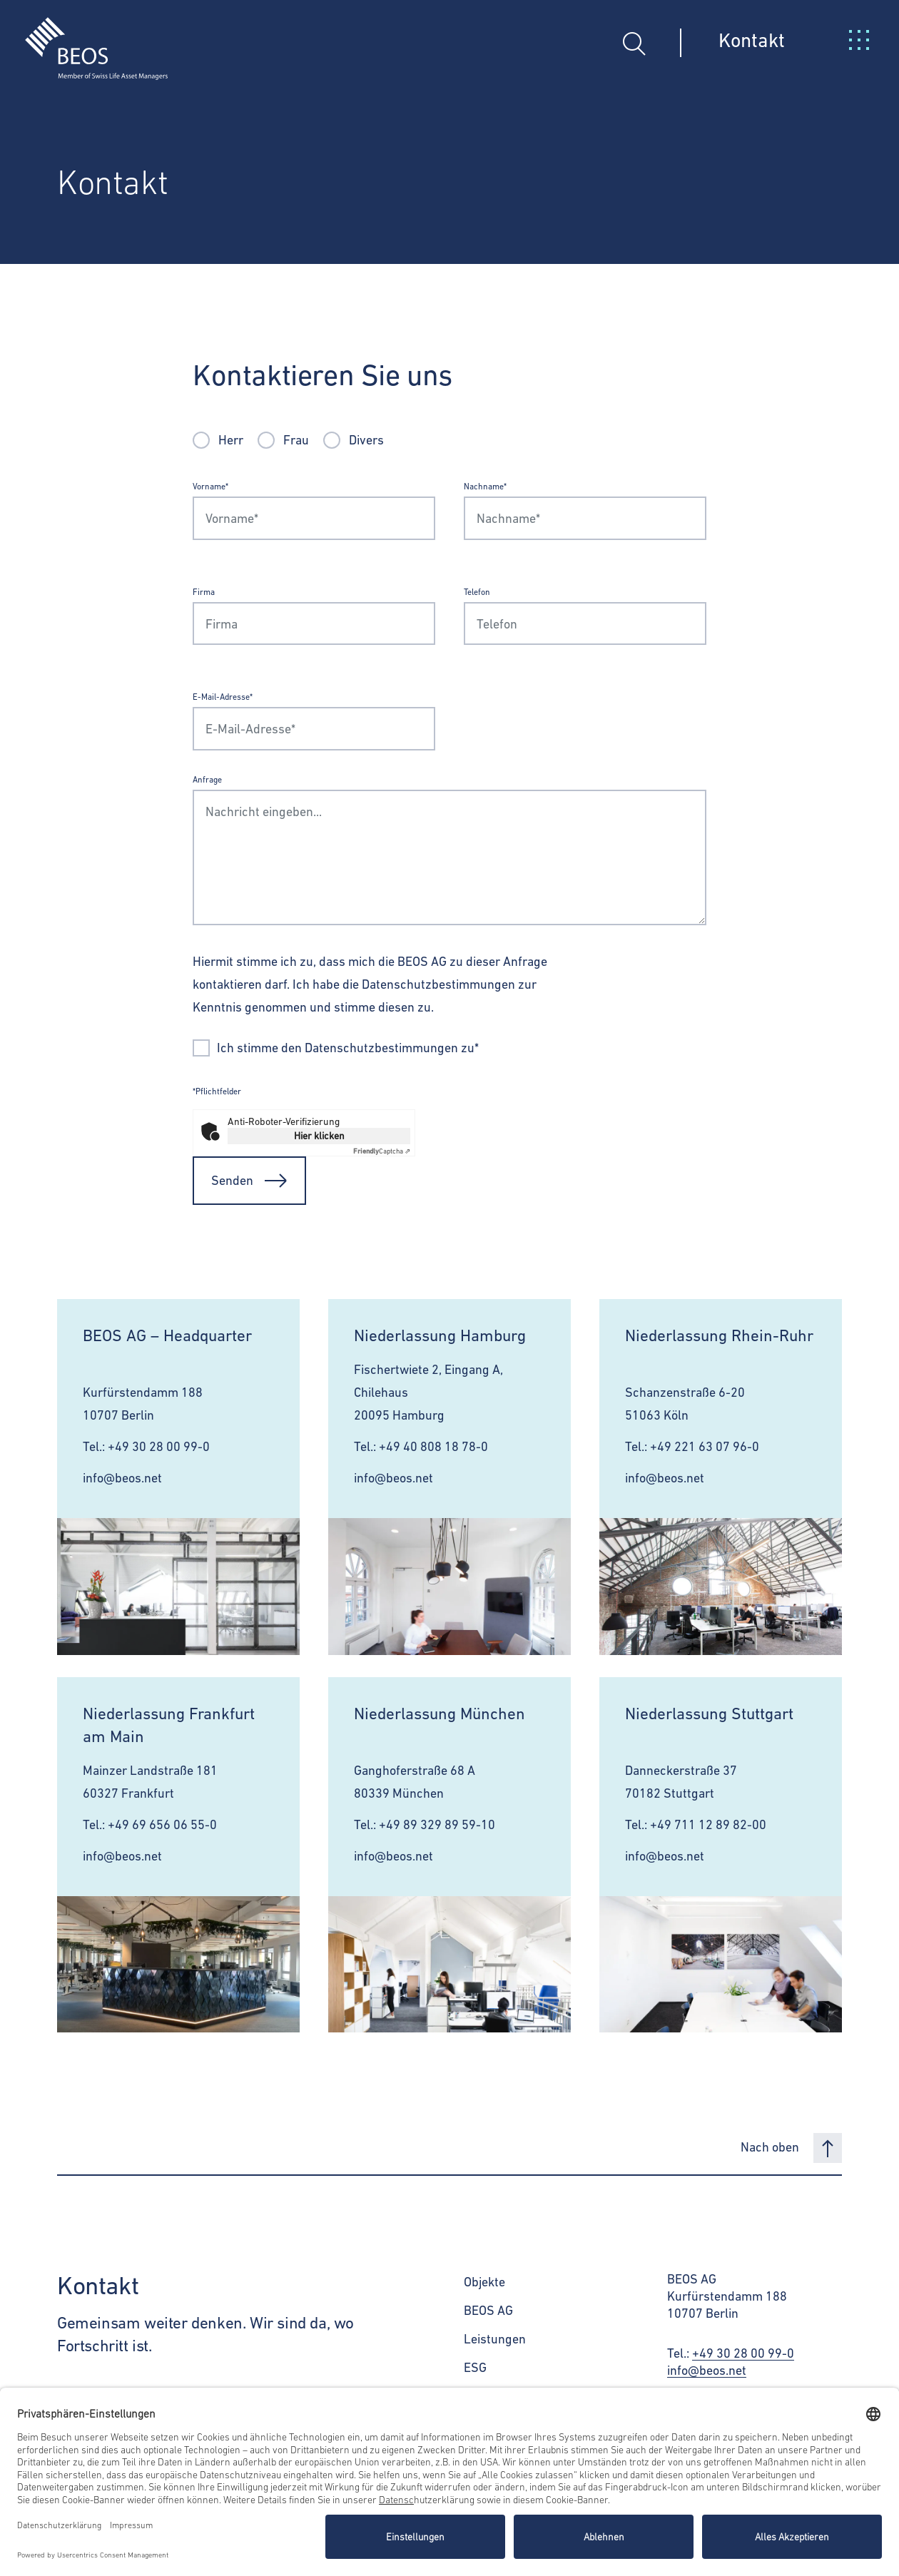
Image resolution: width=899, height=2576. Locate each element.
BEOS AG (488, 2310)
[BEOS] (84, 38)
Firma (204, 592)
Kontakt (751, 40)
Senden (249, 1180)
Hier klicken (319, 1135)
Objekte (484, 2281)
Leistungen (495, 2338)
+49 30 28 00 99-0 (159, 1446)
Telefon (477, 592)
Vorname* (210, 487)
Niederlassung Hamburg (440, 1335)
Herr (230, 439)
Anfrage (207, 780)
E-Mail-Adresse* (223, 697)
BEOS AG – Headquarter (167, 1335)
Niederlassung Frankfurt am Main (169, 1725)
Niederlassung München (439, 1713)
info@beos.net (122, 1477)
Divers (366, 439)
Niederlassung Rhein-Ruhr (719, 1335)
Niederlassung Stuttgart (709, 1713)
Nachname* (485, 487)
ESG (475, 2367)
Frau (296, 439)
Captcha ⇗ (381, 1151)
